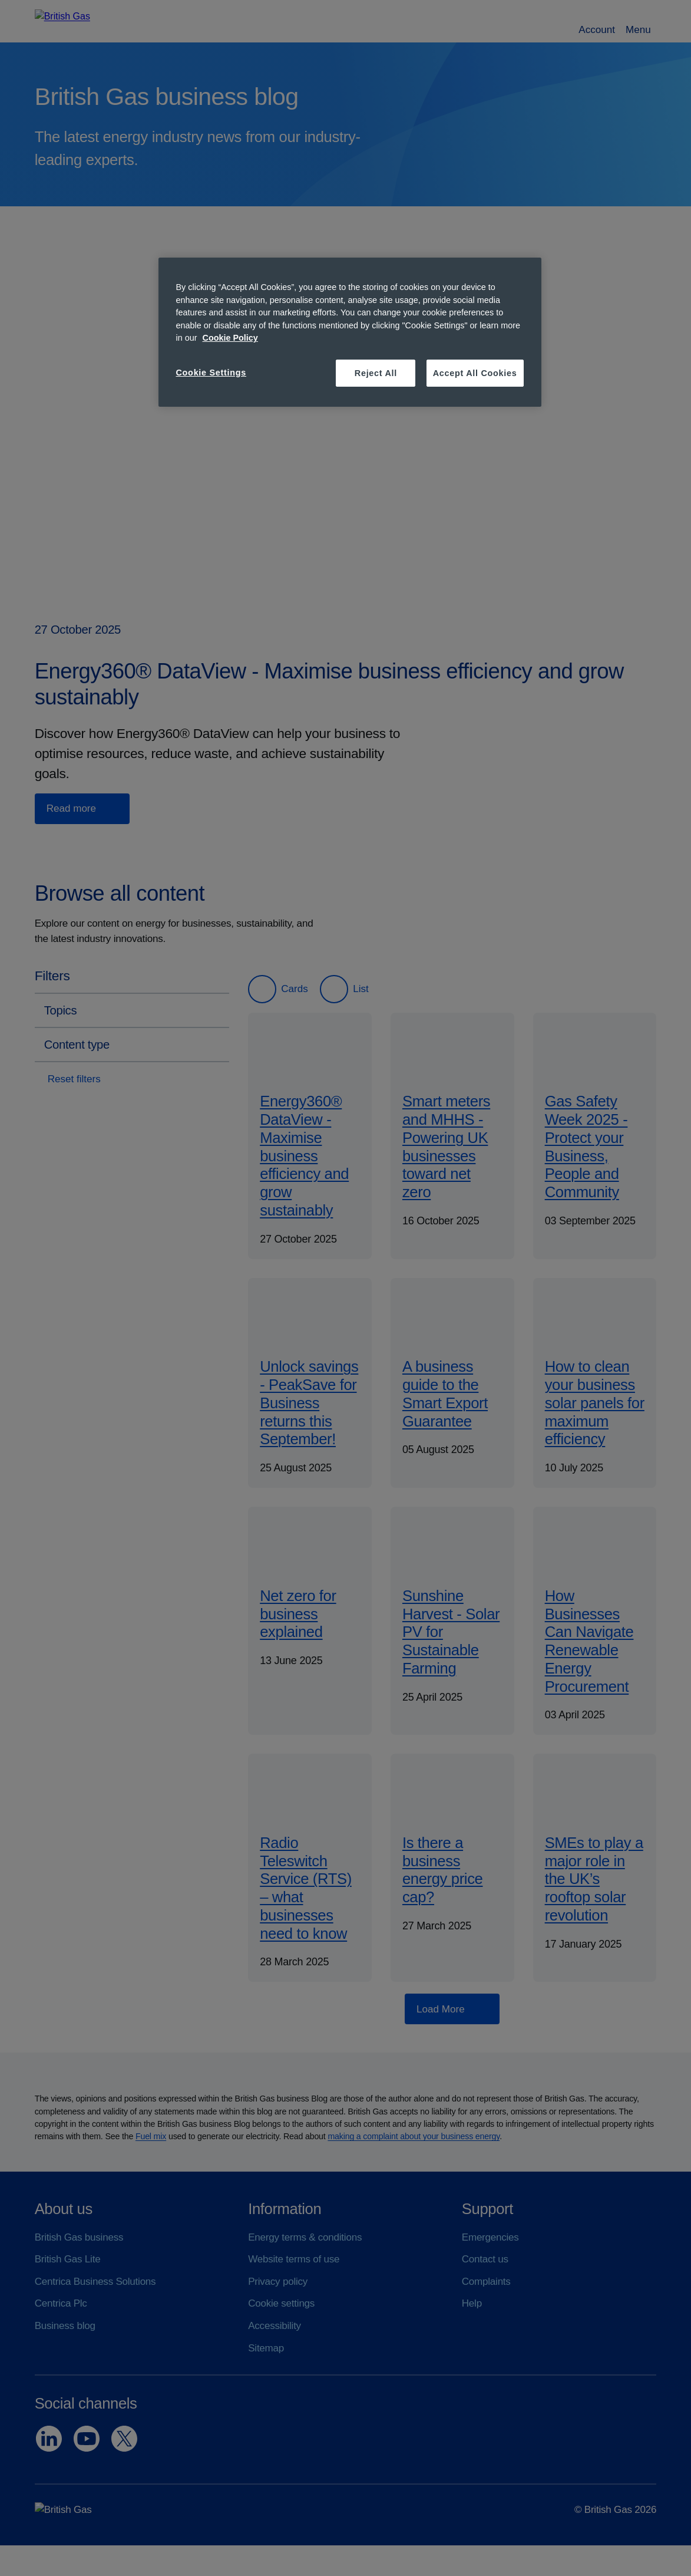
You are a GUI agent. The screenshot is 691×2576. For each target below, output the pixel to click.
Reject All (376, 373)
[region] (349, 332)
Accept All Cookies (475, 373)
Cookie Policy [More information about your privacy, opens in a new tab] (230, 337)
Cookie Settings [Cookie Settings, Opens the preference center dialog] (211, 372)
